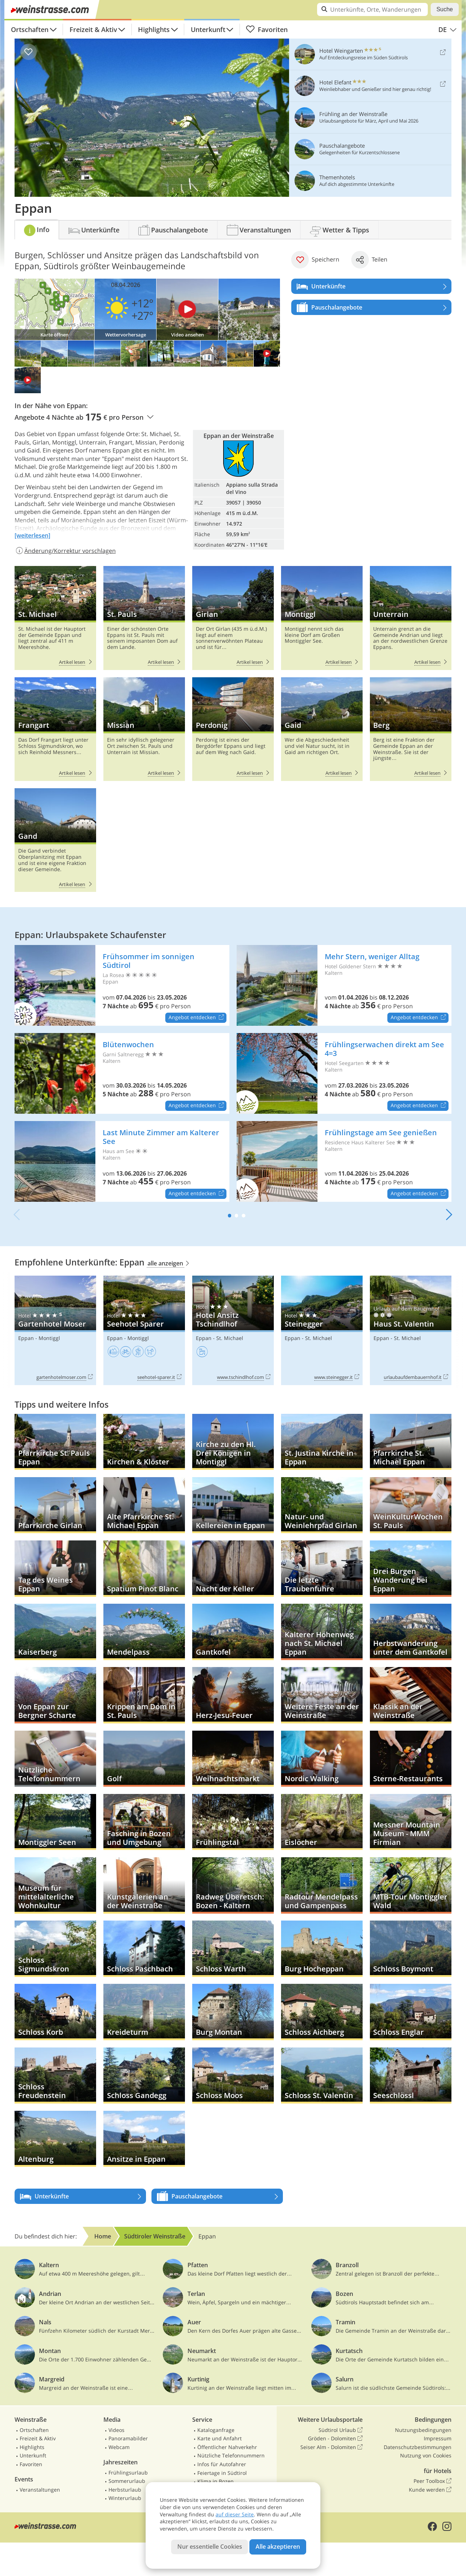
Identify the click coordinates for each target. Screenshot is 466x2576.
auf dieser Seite (235, 2514)
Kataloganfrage (215, 2430)
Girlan (233, 618)
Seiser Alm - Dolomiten (331, 2447)
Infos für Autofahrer (221, 2464)
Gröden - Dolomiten (335, 2438)
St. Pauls (144, 618)
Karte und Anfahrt (219, 2438)
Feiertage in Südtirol (222, 2472)
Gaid (322, 729)
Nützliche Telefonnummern (231, 2455)
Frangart (55, 729)
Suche (445, 9)
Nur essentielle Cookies (209, 2547)
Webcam (119, 2447)
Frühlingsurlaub (128, 2472)
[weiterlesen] (32, 535)
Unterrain (410, 618)
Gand (55, 840)
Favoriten (266, 29)
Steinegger (322, 1330)
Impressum (437, 2438)
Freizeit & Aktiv (93, 29)
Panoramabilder (128, 2438)
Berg (410, 729)
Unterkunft (208, 29)
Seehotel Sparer (144, 1330)
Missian (144, 729)
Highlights (154, 29)
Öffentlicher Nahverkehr (227, 2447)
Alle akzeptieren (278, 2547)
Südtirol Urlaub (341, 2430)
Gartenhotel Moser (55, 1330)
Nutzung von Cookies (425, 2455)
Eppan (26, 1338)
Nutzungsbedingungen (423, 2430)
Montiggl (322, 618)
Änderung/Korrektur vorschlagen (65, 551)
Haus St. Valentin (410, 1330)
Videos (116, 2430)
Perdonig (233, 729)
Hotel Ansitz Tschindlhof (233, 1330)
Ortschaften (29, 29)
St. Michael (55, 618)
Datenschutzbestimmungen (417, 2447)
